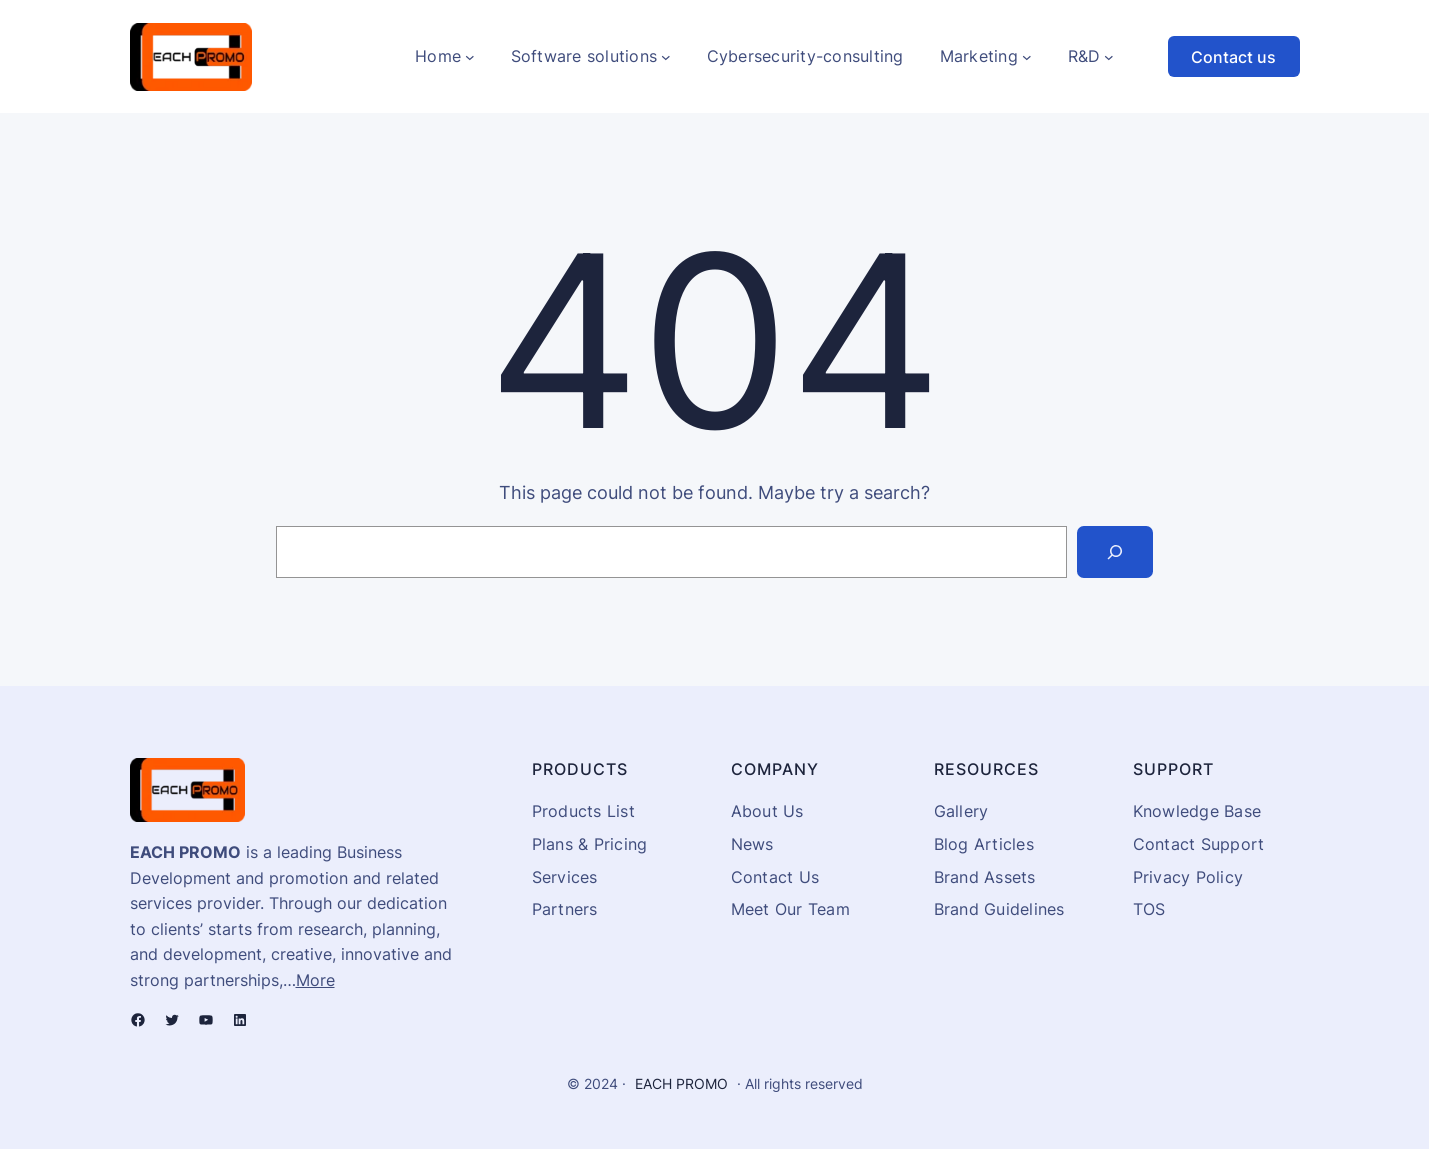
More (315, 980)
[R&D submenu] (1109, 57)
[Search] (1115, 552)
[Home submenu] (470, 57)
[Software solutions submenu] (666, 57)
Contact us (1233, 57)
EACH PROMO (681, 1083)
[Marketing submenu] (1027, 57)
